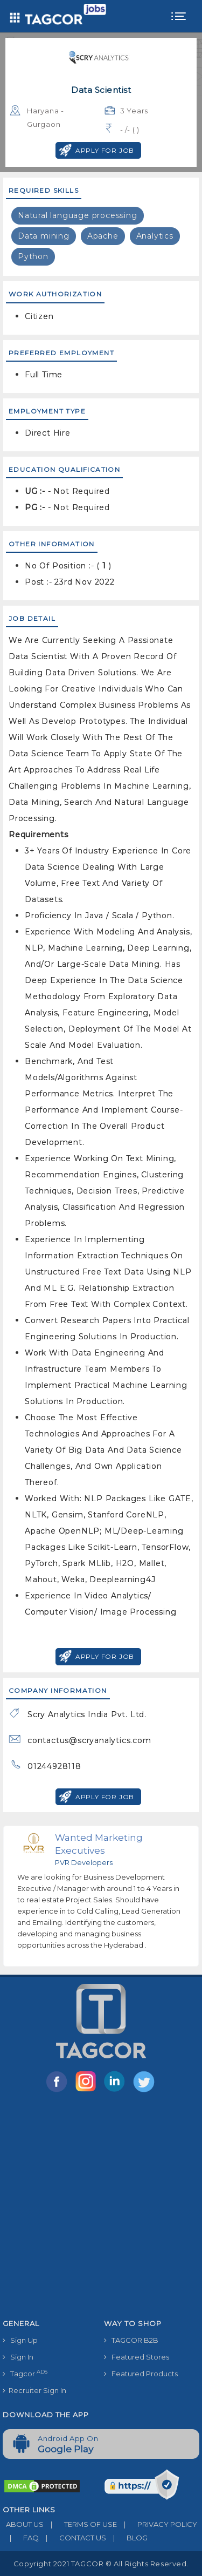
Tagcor (25, 2373)
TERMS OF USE (80, 2524)
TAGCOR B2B (131, 2340)
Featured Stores (136, 2357)
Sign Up (20, 2340)
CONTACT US (72, 2537)
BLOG (127, 2537)
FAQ (21, 2537)
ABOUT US (23, 2524)
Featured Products (141, 2373)
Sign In (18, 2357)
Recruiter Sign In (34, 2390)
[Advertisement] (101, 2207)
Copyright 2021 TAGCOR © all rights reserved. (101, 2563)
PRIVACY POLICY (157, 2524)
